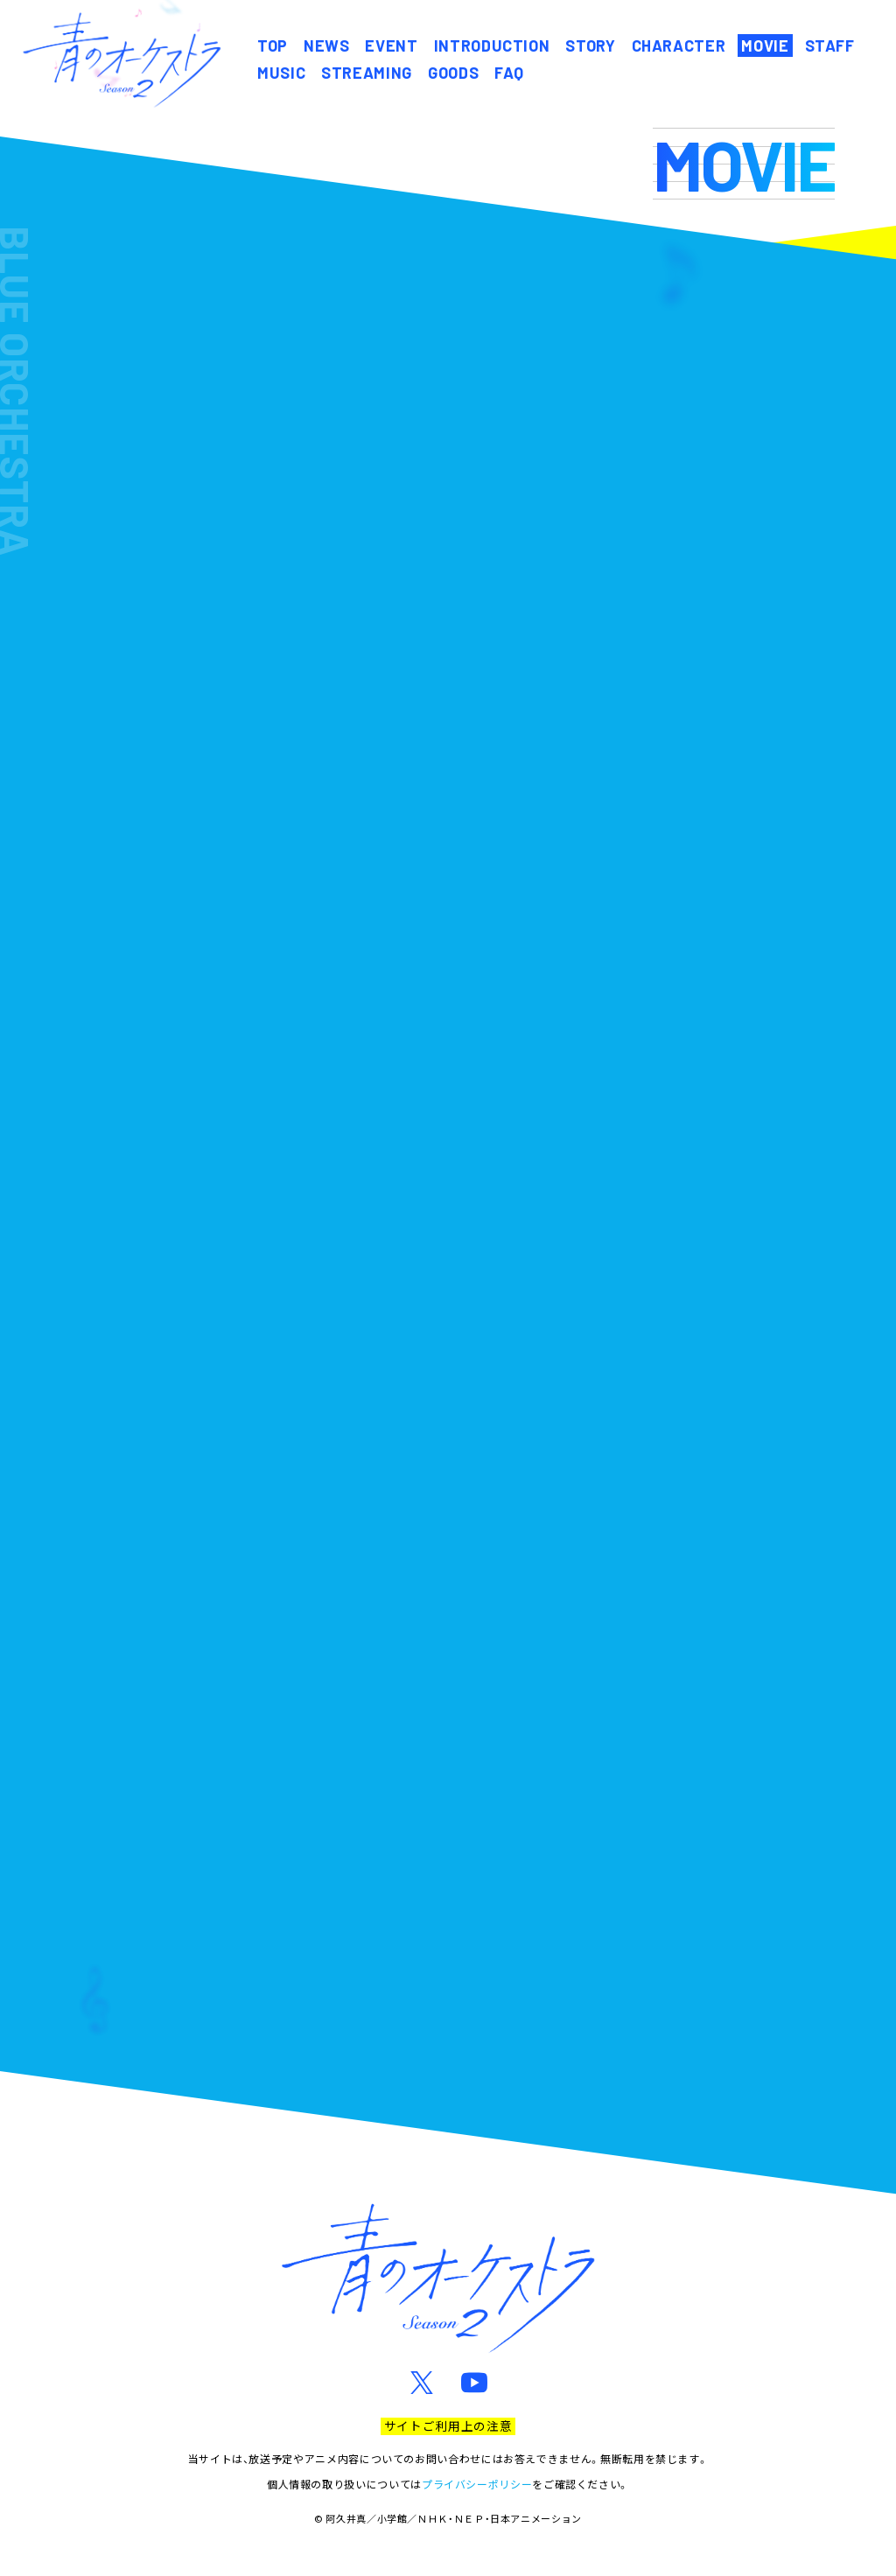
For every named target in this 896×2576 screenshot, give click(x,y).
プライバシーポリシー (477, 2483)
